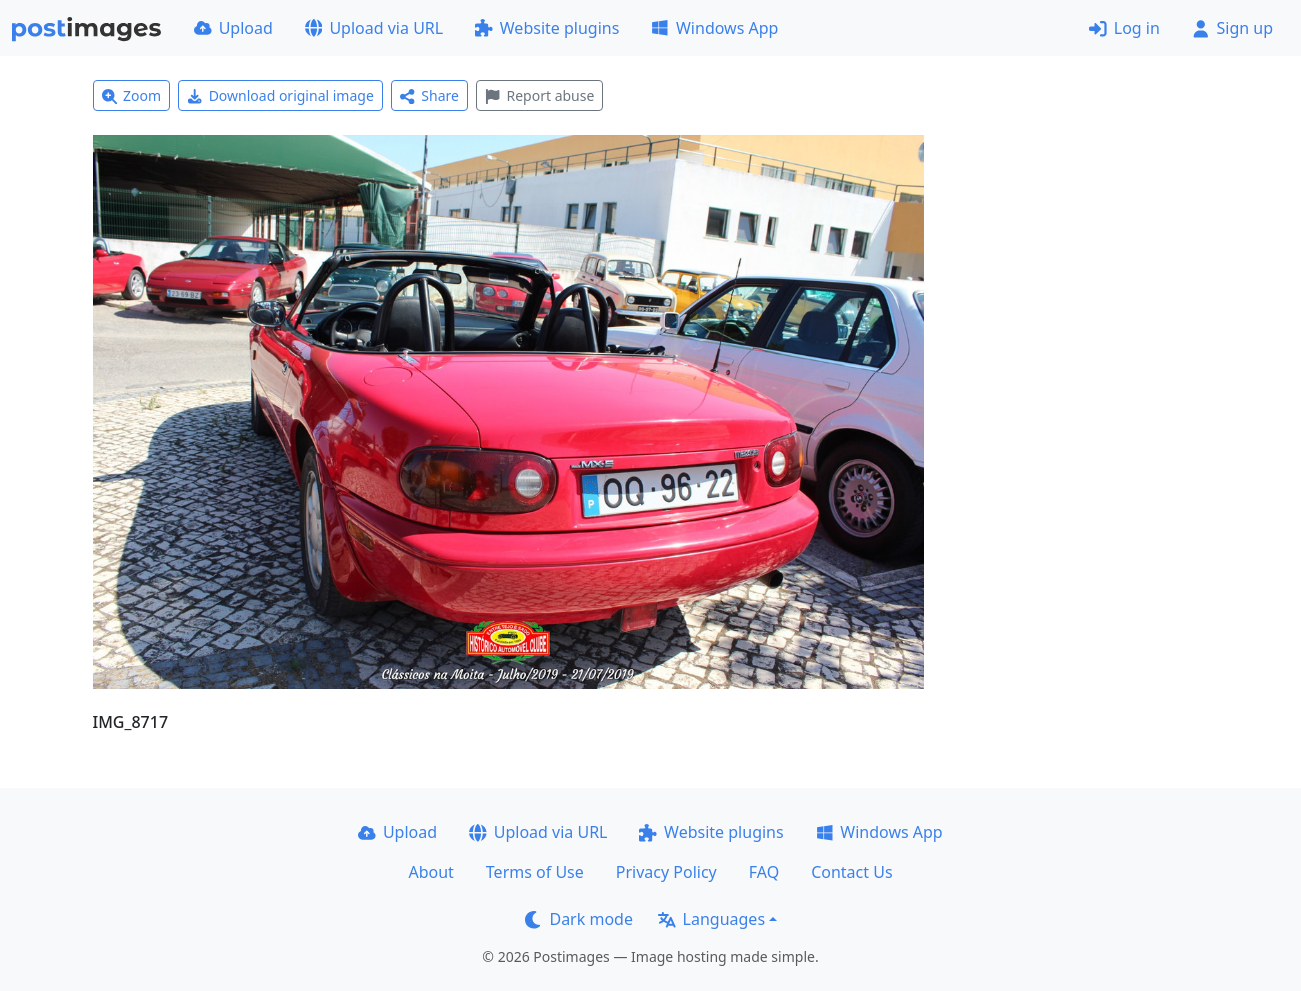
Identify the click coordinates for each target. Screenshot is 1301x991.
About (430, 872)
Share (429, 95)
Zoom (132, 95)
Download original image (280, 95)
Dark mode (579, 919)
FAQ (764, 872)
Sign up (1232, 28)
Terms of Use (535, 872)
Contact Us (851, 872)
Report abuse (539, 95)
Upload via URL (374, 28)
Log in (1124, 28)
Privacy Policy (666, 872)
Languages (711, 919)
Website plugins (547, 28)
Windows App (714, 28)
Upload (233, 28)
